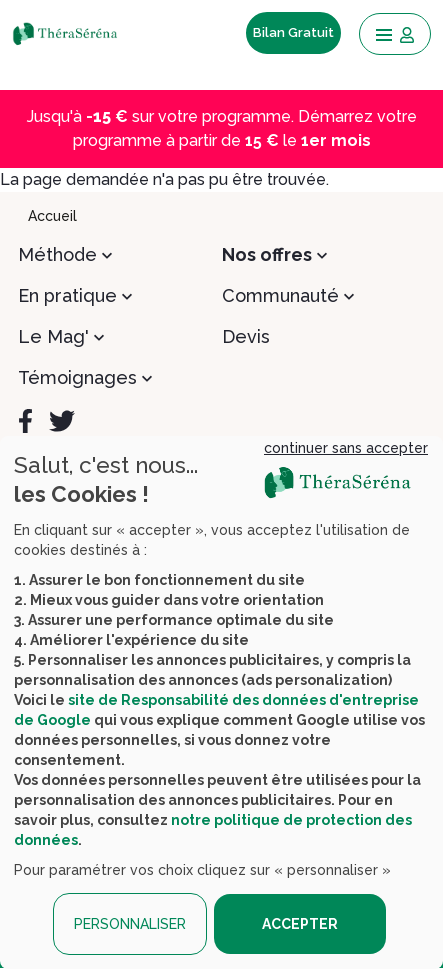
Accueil (52, 216)
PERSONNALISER (130, 924)
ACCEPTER (300, 924)
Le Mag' (53, 336)
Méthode (57, 254)
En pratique (67, 295)
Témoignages (77, 377)
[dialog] (221, 702)
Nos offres (267, 254)
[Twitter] (62, 421)
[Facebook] (25, 421)
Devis (246, 336)
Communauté (280, 295)
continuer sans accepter (346, 448)
